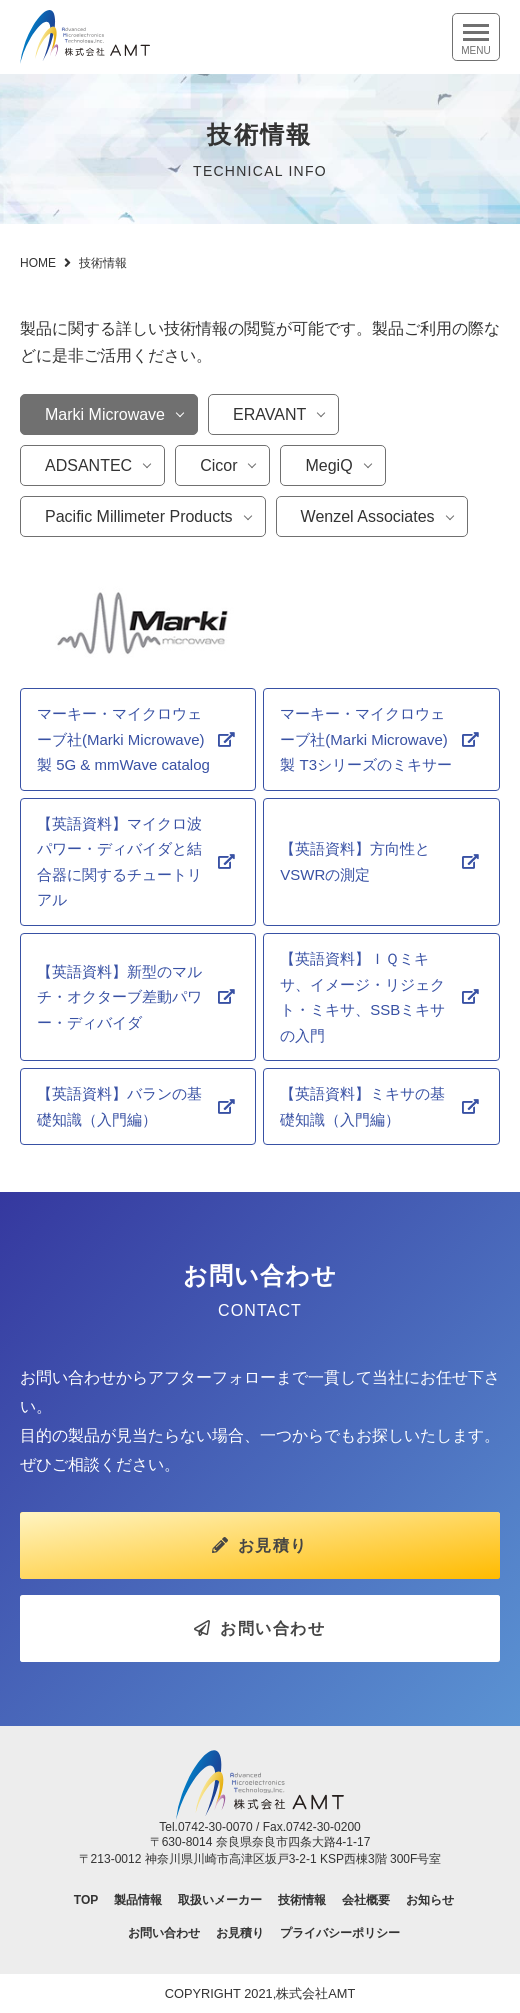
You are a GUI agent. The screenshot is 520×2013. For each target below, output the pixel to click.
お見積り (260, 1545)
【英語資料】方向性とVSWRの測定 (355, 861)
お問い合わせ (259, 1628)
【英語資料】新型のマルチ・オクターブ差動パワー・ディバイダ (119, 997)
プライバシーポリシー (340, 1933)
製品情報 (138, 1900)
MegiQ (328, 465)
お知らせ (430, 1900)
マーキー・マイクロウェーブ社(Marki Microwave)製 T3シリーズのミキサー (366, 739)
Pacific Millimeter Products (139, 516)
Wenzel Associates (368, 516)
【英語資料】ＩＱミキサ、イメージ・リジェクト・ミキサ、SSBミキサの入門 (362, 997)
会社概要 (366, 1900)
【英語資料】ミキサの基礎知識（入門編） (362, 1106)
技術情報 (302, 1900)
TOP (86, 1900)
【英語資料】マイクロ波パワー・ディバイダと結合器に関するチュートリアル (119, 862)
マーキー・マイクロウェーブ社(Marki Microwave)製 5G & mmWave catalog (123, 739)
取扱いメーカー (220, 1900)
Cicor (218, 465)
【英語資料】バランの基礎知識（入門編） (119, 1106)
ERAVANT (269, 414)
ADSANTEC (88, 465)
